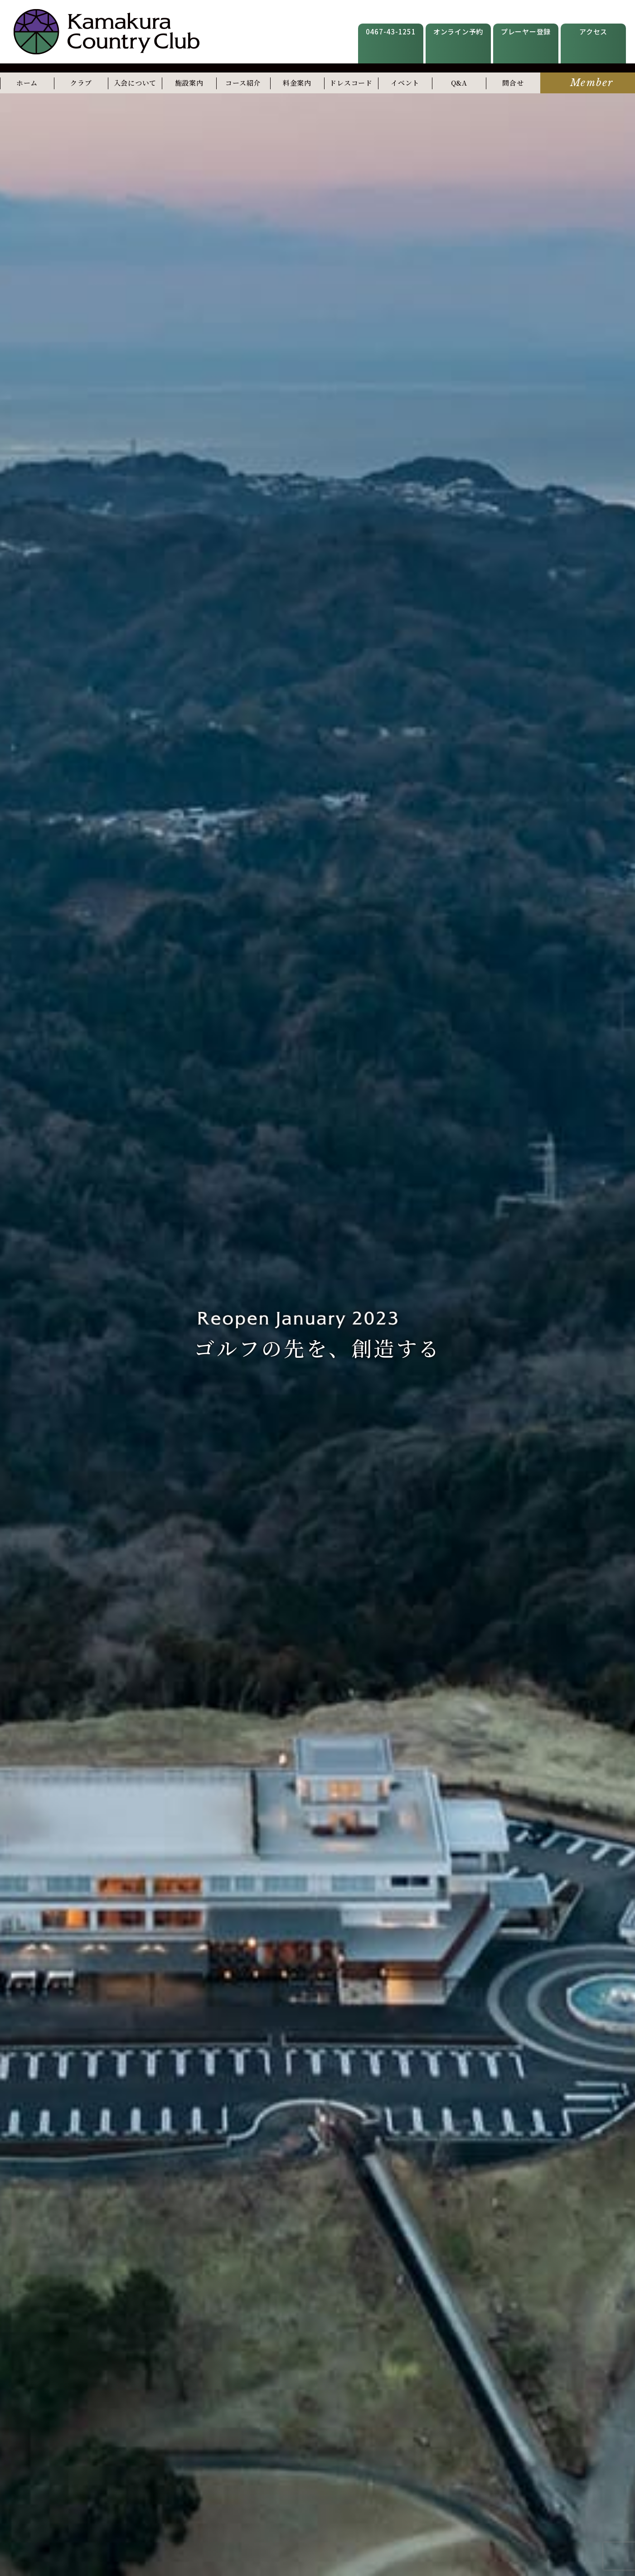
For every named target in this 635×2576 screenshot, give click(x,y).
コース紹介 (243, 82)
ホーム (27, 82)
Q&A (459, 82)
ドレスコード (351, 82)
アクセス (593, 31)
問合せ (513, 82)
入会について (135, 82)
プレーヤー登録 (526, 31)
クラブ (81, 82)
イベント (405, 82)
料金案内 (297, 82)
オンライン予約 (458, 31)
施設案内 (189, 82)
